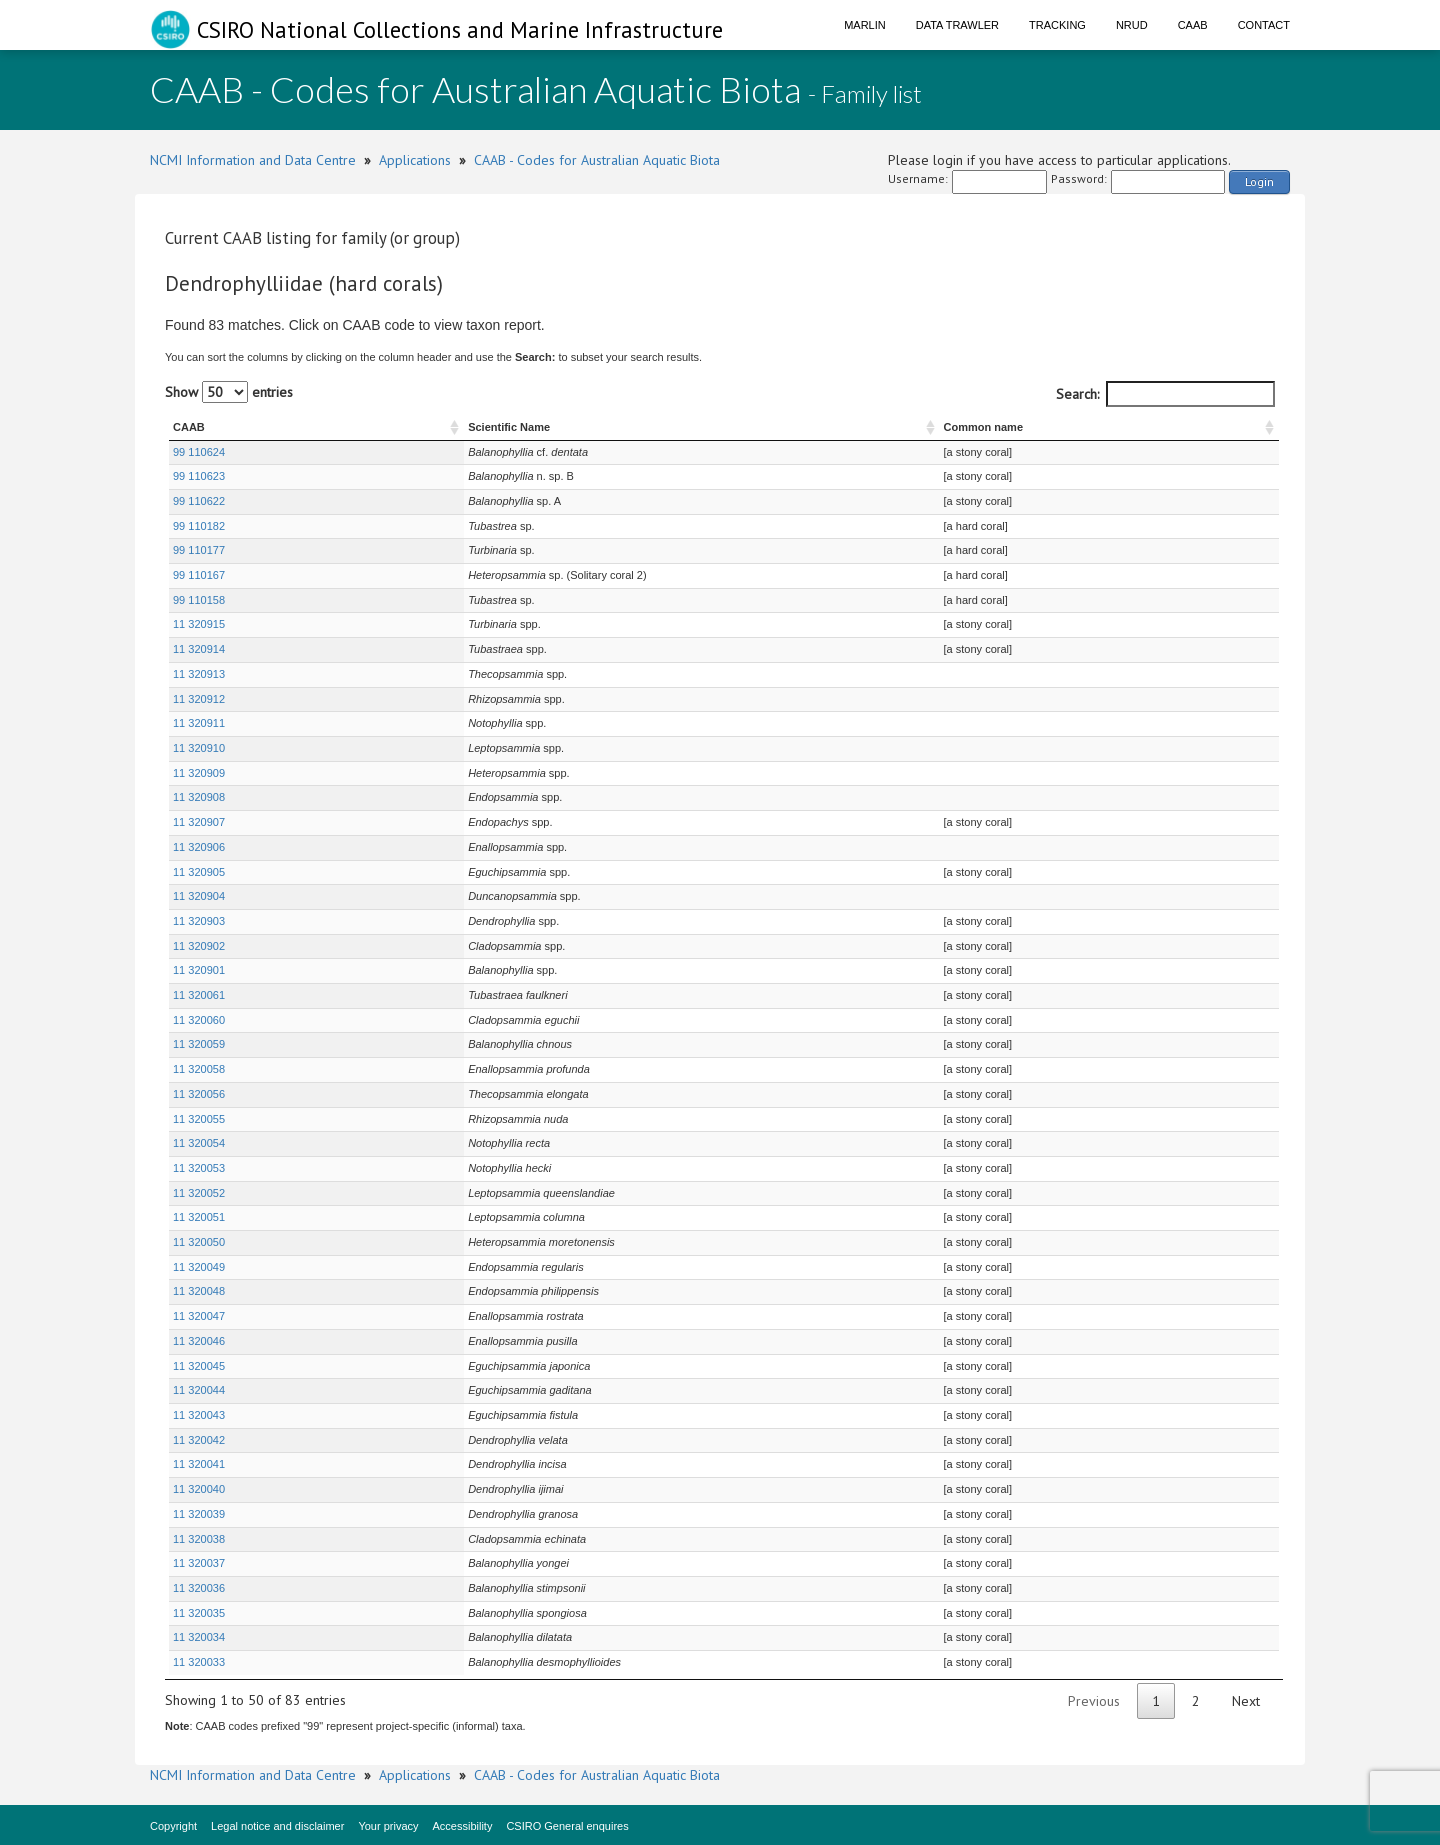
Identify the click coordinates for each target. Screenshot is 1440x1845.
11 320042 (199, 1440)
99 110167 (199, 575)
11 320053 (199, 1168)
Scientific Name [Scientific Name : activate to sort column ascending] (406, 427)
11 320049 (199, 1267)
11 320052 (199, 1193)
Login (1259, 181)
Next (1246, 1701)
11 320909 (199, 773)
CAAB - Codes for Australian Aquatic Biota (597, 160)
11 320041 (199, 1464)
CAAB (1193, 25)
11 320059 (199, 1044)
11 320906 (199, 847)
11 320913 (199, 674)
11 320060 (199, 1020)
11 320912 (199, 699)
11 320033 (199, 1662)
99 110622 (199, 501)
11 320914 (199, 649)
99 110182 (199, 526)
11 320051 (199, 1217)
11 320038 (199, 1539)
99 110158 (199, 600)
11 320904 (199, 896)
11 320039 (199, 1514)
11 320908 (199, 797)
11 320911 (199, 723)
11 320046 (199, 1341)
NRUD (1132, 25)
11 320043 (199, 1415)
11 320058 (199, 1069)
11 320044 (199, 1390)
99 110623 (199, 476)
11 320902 (199, 946)
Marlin (865, 25)
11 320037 (199, 1563)
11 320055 (199, 1119)
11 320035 (199, 1613)
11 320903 (199, 921)
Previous (1094, 1701)
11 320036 (199, 1588)
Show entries (229, 392)
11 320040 (199, 1489)
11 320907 (199, 822)
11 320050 (199, 1242)
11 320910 (199, 748)
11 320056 (199, 1094)
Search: (1165, 394)
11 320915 (199, 624)
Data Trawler (957, 25)
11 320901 (199, 970)
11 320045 (199, 1366)
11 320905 (199, 872)
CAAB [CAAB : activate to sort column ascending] (189, 427)
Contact (1264, 25)
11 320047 (199, 1316)
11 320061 (199, 995)
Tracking (1057, 25)
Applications (415, 160)
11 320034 (199, 1637)
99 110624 (199, 452)
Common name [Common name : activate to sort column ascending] (1000, 427)
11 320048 (199, 1291)
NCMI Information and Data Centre (253, 160)
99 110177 (199, 550)
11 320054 (199, 1143)
